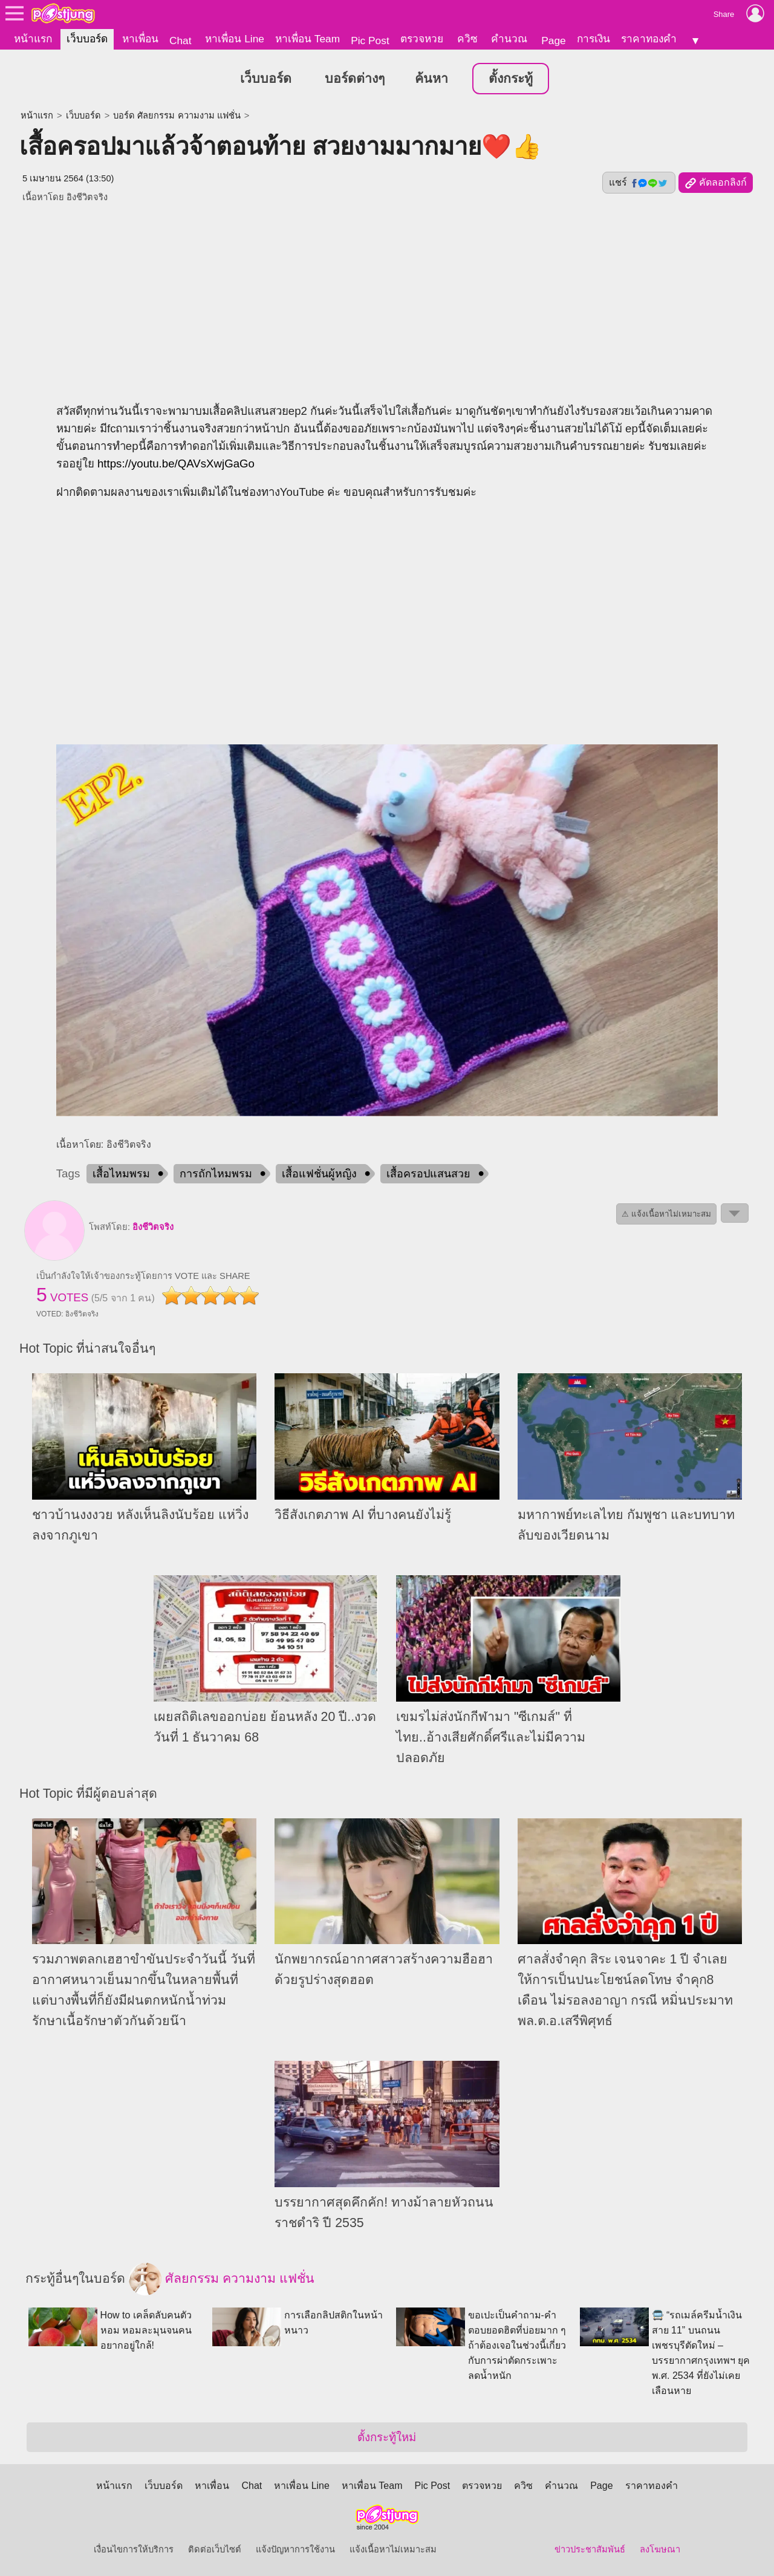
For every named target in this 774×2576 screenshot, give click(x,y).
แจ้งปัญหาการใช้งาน (295, 2549)
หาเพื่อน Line (234, 39)
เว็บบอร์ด (87, 39)
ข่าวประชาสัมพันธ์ (589, 2549)
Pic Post (370, 40)
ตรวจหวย (421, 39)
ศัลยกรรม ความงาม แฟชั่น (221, 2279)
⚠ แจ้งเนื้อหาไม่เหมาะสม (666, 1213)
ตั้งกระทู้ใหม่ (386, 2437)
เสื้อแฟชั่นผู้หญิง (319, 1174)
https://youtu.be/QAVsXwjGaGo (176, 463)
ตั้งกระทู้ (511, 78)
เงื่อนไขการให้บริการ (134, 2549)
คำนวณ (509, 39)
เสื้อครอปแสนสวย (428, 1174)
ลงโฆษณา (660, 2549)
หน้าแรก (33, 39)
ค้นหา (431, 78)
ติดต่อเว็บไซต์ (214, 2549)
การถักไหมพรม (216, 1174)
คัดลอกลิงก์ (716, 183)
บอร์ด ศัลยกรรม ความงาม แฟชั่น (176, 115)
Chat (180, 40)
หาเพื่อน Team (307, 39)
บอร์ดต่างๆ (355, 78)
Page (553, 40)
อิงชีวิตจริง (153, 1227)
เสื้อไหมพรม (121, 1174)
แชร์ (638, 182)
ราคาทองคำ (649, 39)
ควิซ (467, 39)
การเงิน (593, 39)
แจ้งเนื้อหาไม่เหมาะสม (393, 2549)
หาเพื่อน (140, 39)
